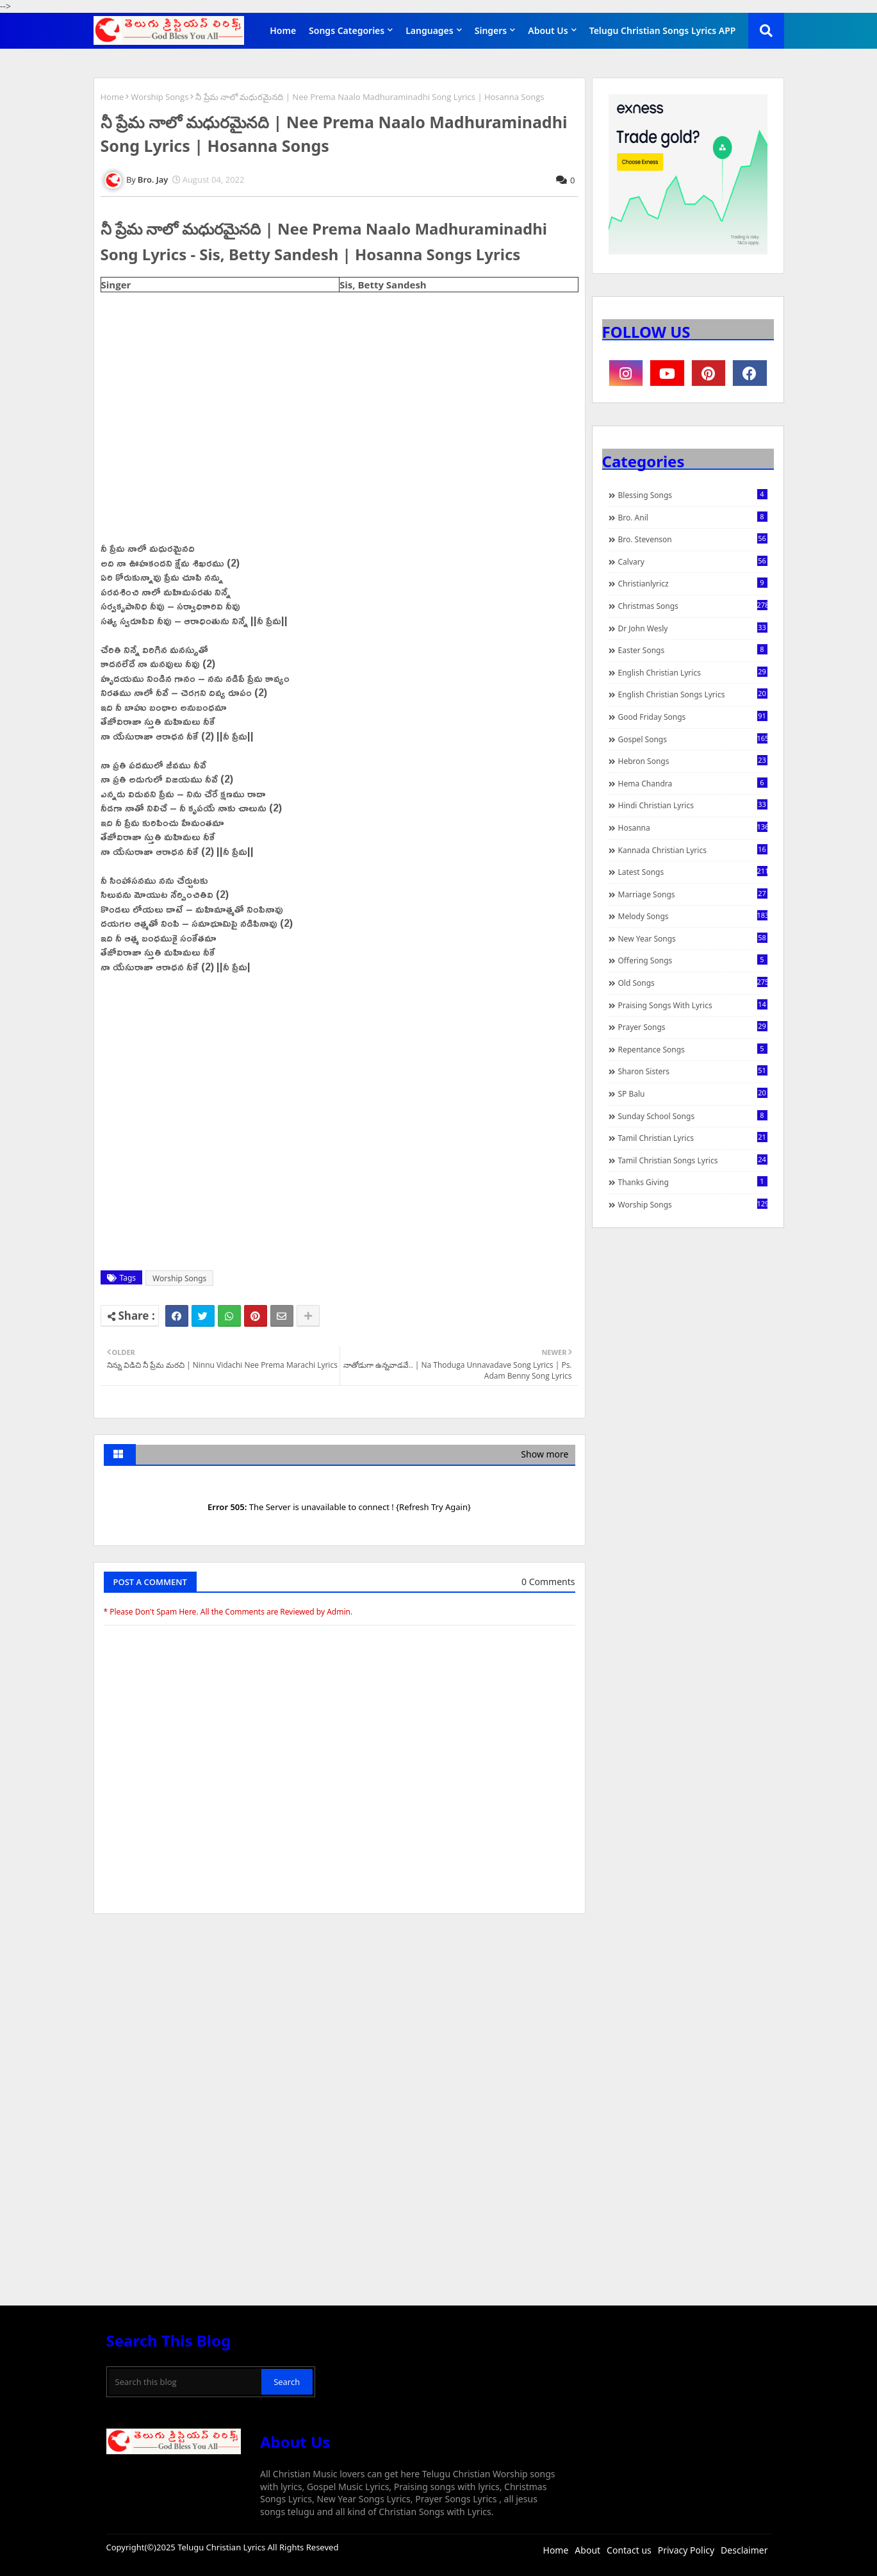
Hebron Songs (692, 761)
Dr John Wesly (692, 628)
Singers (491, 30)
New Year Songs (692, 938)
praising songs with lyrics (692, 1005)
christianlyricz (692, 583)
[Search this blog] (185, 2382)
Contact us (629, 2550)
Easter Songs (692, 650)
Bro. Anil (692, 517)
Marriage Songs (692, 894)
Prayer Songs (692, 1027)
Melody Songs (692, 916)
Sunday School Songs (692, 1116)
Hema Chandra (692, 783)
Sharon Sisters (692, 1071)
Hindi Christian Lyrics (692, 805)
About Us (548, 30)
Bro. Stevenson (692, 539)
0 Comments (548, 1581)
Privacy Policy (686, 2550)
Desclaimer (744, 2550)
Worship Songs (159, 97)
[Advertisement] (340, 2019)
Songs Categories (346, 30)
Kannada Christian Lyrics (692, 850)
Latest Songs (692, 871)
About (587, 2550)
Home (283, 30)
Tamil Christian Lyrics (692, 1137)
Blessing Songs (692, 495)
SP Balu (692, 1093)
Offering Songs (692, 960)
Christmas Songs (692, 605)
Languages (430, 30)
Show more (544, 1454)
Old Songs (692, 982)
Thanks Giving (692, 1182)
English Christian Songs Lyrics (692, 694)
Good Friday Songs (692, 716)
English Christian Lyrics (692, 672)
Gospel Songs (692, 739)
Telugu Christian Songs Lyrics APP (662, 30)
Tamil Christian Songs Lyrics (692, 1160)
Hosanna (692, 827)
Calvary (692, 561)
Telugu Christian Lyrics (222, 2547)
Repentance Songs (692, 1049)
